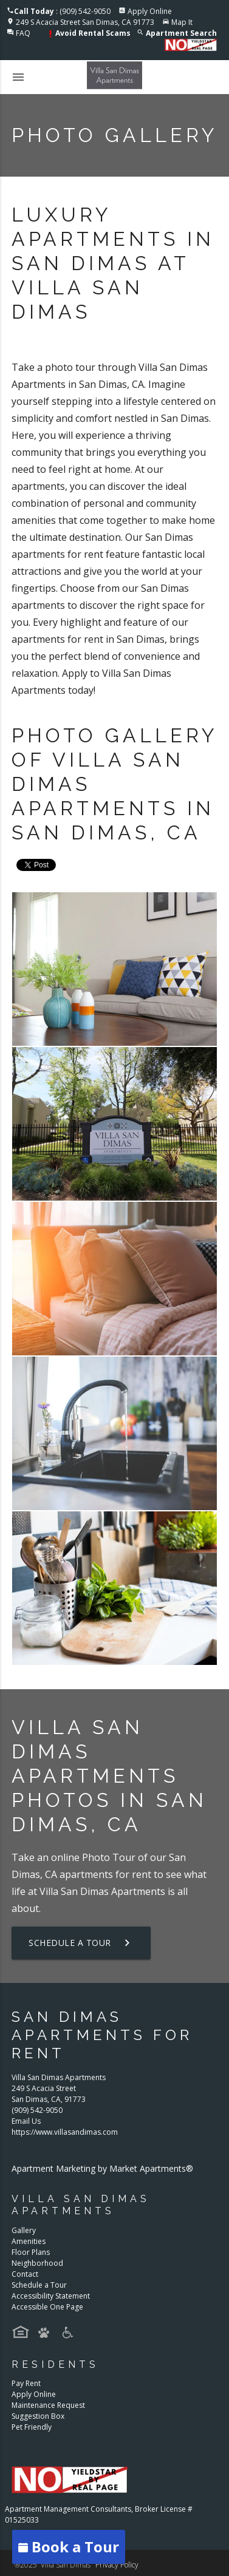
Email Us (26, 2121)
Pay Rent (26, 2383)
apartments (86, 1874)
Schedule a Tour (81, 1943)
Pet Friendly (32, 2427)
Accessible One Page (47, 2307)
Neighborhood (37, 2263)
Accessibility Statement (51, 2296)
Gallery (24, 2230)
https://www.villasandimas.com (65, 2132)
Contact (25, 2274)
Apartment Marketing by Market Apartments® (102, 2168)
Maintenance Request (48, 2405)
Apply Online (150, 11)
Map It (182, 22)
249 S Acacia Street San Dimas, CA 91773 (85, 22)
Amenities (29, 2241)
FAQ (23, 33)
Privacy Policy (116, 2565)
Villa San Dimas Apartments (102, 1891)
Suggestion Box (38, 2416)
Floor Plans (31, 2252)
